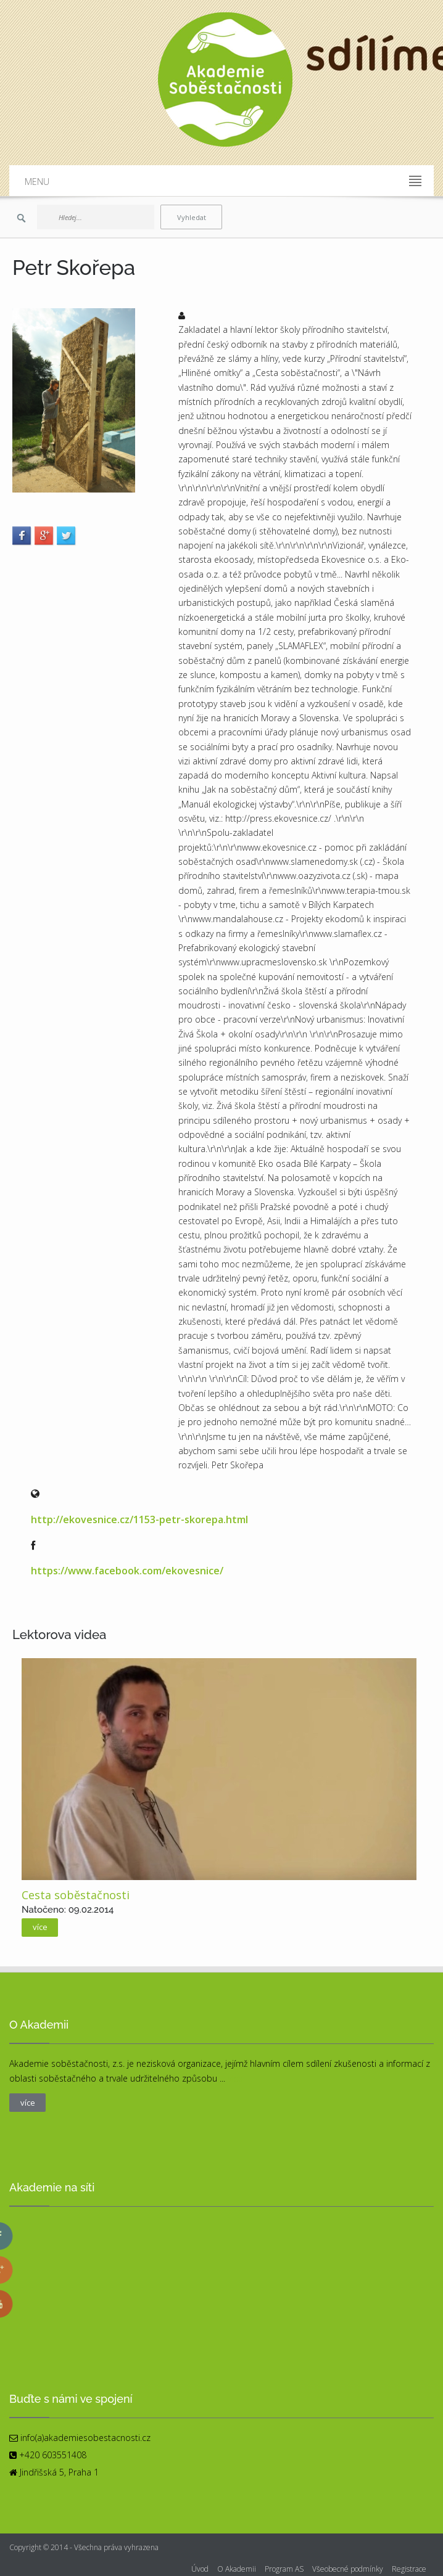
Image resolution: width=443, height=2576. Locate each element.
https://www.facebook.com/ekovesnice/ (127, 1570)
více (40, 1926)
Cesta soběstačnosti (76, 1894)
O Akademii (236, 2569)
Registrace (409, 2569)
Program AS (284, 2569)
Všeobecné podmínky (347, 2569)
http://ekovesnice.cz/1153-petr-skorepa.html (139, 1519)
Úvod (200, 2569)
